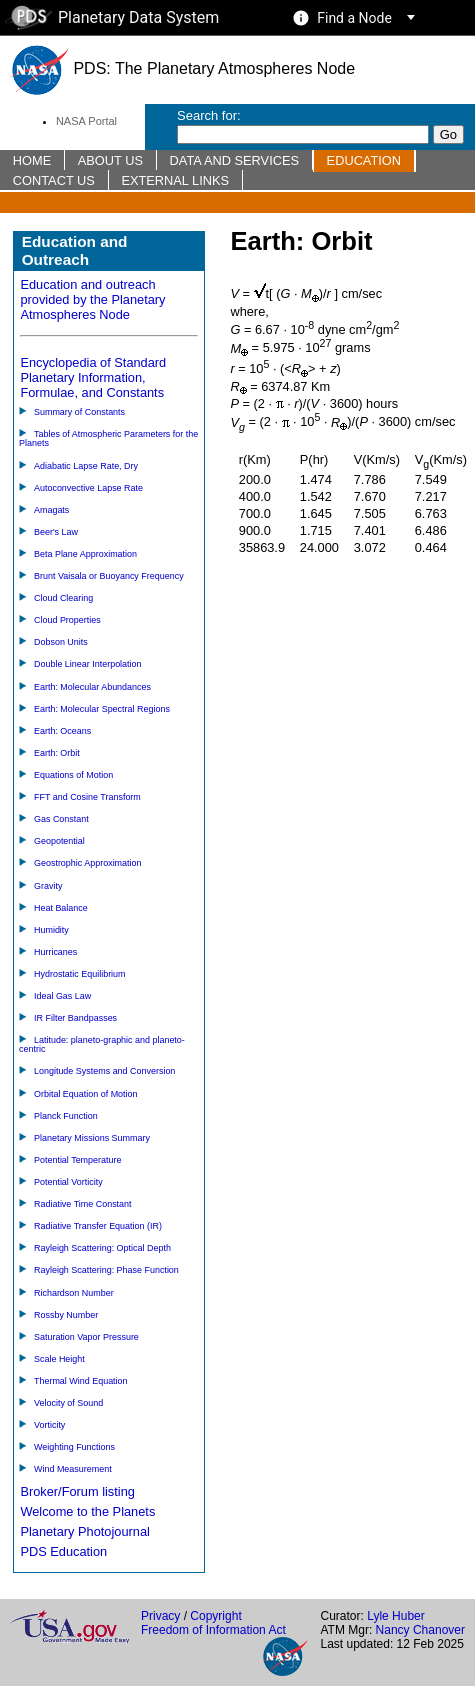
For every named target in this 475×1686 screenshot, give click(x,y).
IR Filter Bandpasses (75, 1018)
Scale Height (59, 1359)
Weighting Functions (74, 1447)
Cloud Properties (67, 620)
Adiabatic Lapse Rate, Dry (86, 466)
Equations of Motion (73, 775)
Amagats (51, 510)
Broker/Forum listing (77, 1491)
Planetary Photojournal (84, 1531)
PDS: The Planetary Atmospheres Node (182, 68)
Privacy (160, 1616)
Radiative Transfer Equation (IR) (98, 1226)
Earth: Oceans (62, 731)
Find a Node (354, 18)
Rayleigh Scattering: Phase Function (106, 1270)
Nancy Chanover (420, 1630)
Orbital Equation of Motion (86, 1094)
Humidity (51, 930)
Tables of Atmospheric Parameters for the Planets (108, 438)
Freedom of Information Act (213, 1630)
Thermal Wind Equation (81, 1381)
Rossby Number (66, 1315)
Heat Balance (61, 908)
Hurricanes (55, 952)
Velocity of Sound (68, 1403)
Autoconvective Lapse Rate (88, 488)
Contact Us (54, 180)
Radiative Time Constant (83, 1204)
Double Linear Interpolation (88, 664)
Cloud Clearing (63, 598)
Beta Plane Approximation (85, 554)
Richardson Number (74, 1293)
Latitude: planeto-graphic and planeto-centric (102, 1044)
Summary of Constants (79, 412)
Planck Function (66, 1116)
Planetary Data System (112, 17)
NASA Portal (86, 121)
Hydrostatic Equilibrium (80, 974)
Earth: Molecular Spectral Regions (102, 709)
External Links (175, 180)
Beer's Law (56, 532)
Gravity (48, 886)
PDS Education (63, 1551)
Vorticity (49, 1425)
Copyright (215, 1616)
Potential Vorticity (68, 1182)
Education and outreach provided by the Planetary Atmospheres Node (92, 299)
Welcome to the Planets (87, 1511)
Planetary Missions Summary (92, 1138)
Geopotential (59, 841)
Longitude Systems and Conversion (104, 1071)
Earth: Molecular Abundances (92, 687)
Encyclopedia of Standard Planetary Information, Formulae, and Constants (93, 377)
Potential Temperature (77, 1160)
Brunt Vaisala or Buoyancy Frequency (109, 576)
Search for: (209, 115)
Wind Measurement (73, 1469)
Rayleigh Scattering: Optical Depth (102, 1248)
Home (32, 160)
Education (364, 160)
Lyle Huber (396, 1616)
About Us (110, 160)
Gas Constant (61, 819)
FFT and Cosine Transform (87, 797)
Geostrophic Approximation (88, 863)
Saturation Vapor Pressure (86, 1337)
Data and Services (234, 160)
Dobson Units (61, 642)
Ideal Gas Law (62, 996)
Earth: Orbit (57, 753)
